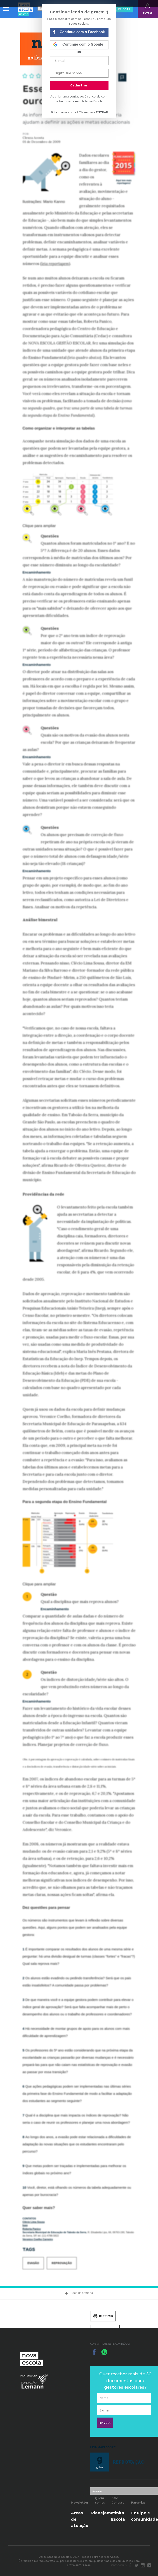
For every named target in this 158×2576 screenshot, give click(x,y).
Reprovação (62, 2263)
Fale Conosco (118, 2500)
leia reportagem (55, 263)
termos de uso (69, 101)
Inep (25, 2225)
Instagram (143, 2565)
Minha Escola (118, 2516)
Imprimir (103, 2316)
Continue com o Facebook (79, 32)
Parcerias (138, 2502)
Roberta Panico (32, 2229)
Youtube (149, 2565)
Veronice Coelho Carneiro (38, 2239)
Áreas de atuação (79, 2519)
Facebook (130, 2565)
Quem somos (100, 2500)
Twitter (136, 2565)
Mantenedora (28, 2376)
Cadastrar (79, 85)
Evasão (33, 2263)
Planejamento (106, 2513)
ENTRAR (102, 112)
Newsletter (79, 2502)
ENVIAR (105, 2422)
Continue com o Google (78, 44)
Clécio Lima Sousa (34, 2222)
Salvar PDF (105, 2330)
